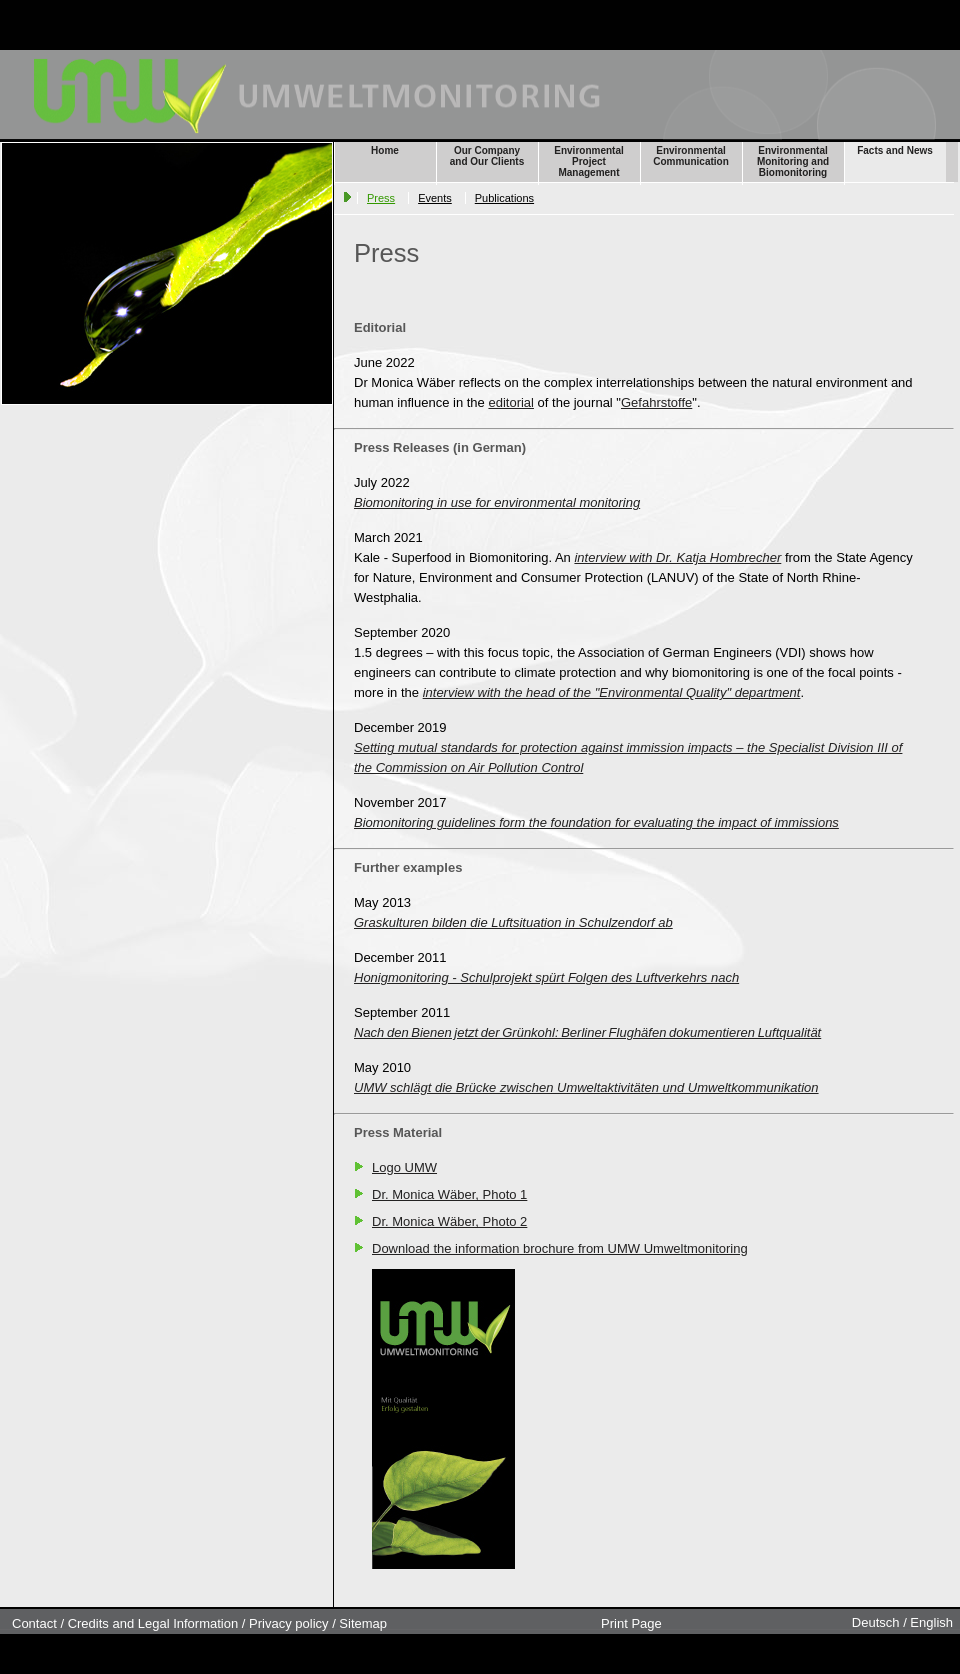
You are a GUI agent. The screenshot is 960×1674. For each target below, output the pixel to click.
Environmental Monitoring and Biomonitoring (793, 161)
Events (435, 198)
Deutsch (876, 1622)
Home (385, 150)
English (931, 1622)
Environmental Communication (691, 156)
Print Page (631, 1623)
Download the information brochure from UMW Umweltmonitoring (560, 1248)
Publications (504, 198)
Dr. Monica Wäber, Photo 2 (449, 1221)
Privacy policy (288, 1623)
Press (381, 198)
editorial (511, 402)
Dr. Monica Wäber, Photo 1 (449, 1194)
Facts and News (895, 150)
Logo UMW (404, 1167)
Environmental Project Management (588, 161)
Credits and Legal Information (153, 1623)
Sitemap (363, 1623)
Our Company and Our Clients (487, 156)
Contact (34, 1623)
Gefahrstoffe (656, 402)
